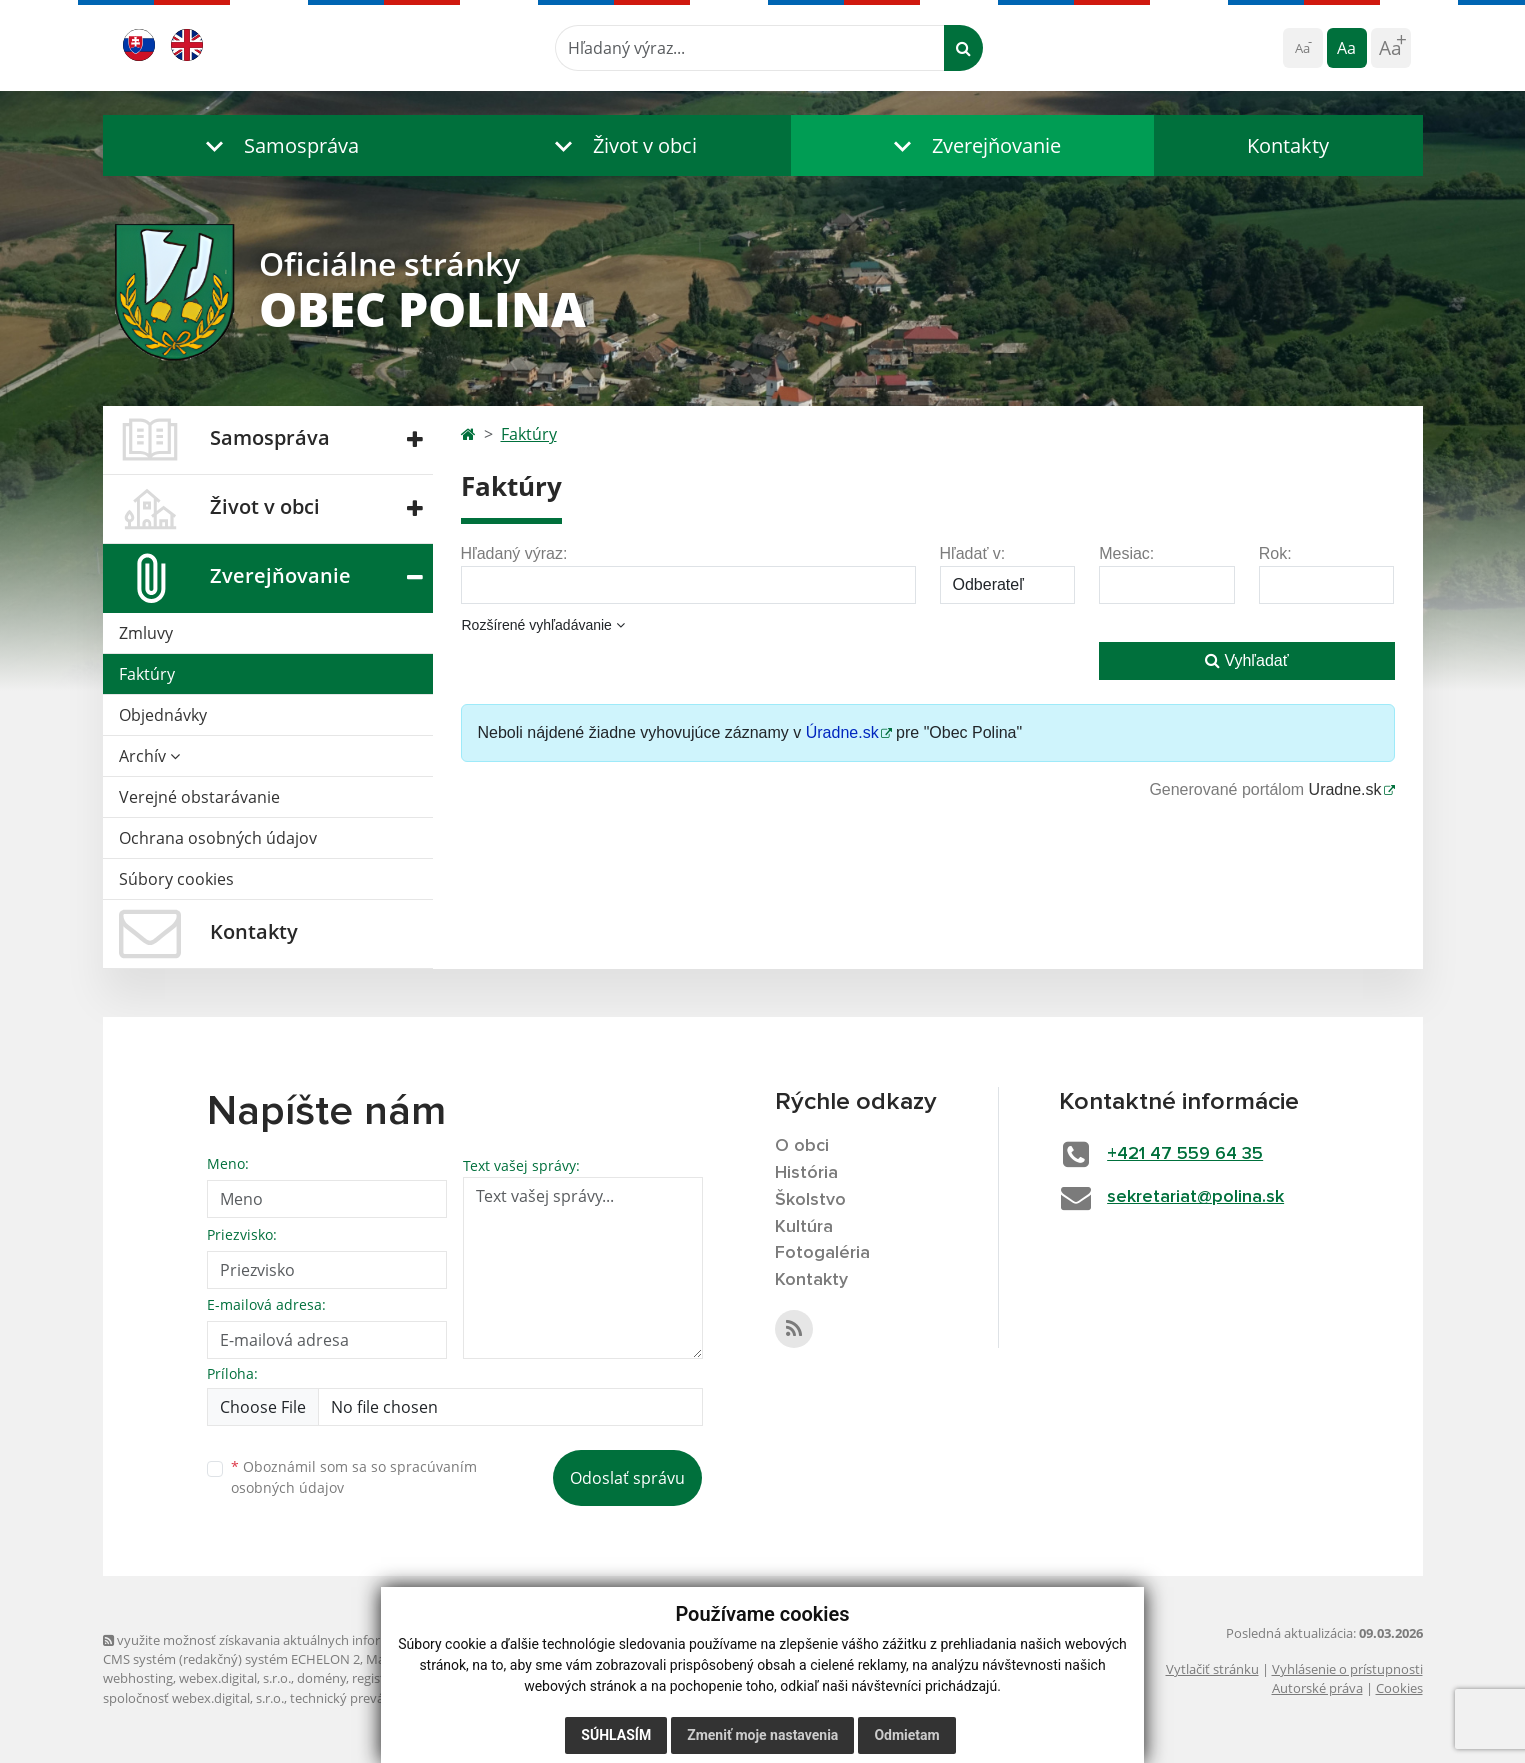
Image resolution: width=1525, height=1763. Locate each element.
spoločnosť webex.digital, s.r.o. (193, 1698)
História (806, 1173)
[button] (278, 145)
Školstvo (810, 1200)
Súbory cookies (176, 879)
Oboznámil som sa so (354, 1477)
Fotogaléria (822, 1253)
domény (321, 1678)
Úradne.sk (842, 732)
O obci (802, 1146)
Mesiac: (1126, 553)
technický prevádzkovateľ (366, 1698)
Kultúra (804, 1227)
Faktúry (147, 674)
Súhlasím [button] (616, 1735)
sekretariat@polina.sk (1195, 1197)
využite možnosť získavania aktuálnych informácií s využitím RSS (301, 1640)
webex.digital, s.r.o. (235, 1678)
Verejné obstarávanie (199, 797)
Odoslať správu (627, 1478)
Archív (149, 756)
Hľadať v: (973, 553)
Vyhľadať (1247, 660)
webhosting (138, 1678)
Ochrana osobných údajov (218, 838)
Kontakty (1288, 145)
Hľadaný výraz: (514, 553)
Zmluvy (146, 633)
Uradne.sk (1345, 789)
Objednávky (163, 715)
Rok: (1275, 553)
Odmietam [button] (906, 1735)
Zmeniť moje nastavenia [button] (762, 1735)
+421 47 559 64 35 (1185, 1154)
